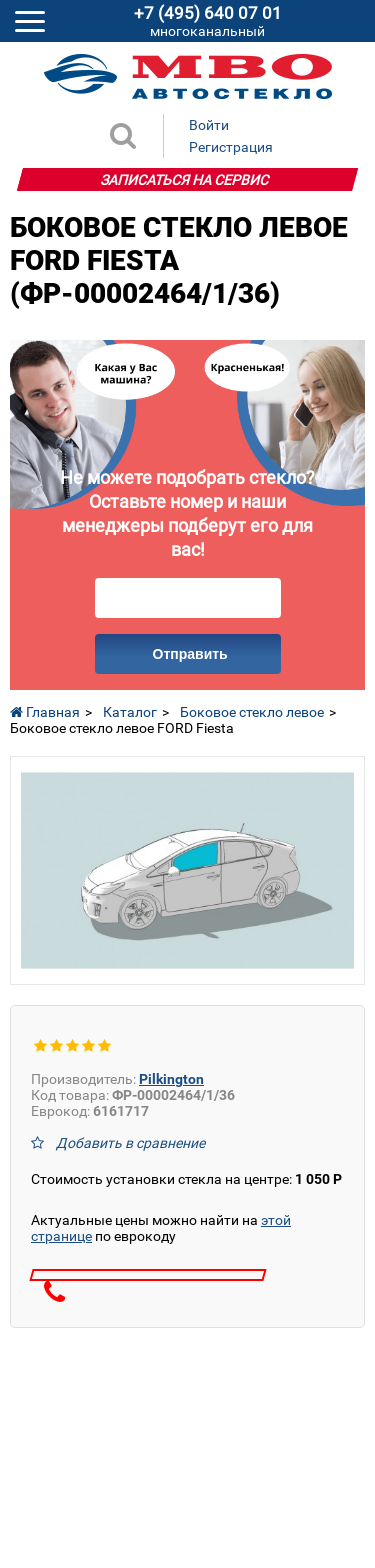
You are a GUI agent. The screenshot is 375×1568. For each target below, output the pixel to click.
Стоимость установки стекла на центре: (186, 1179)
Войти (209, 125)
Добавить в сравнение (130, 1143)
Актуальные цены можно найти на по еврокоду (161, 1228)
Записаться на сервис (185, 180)
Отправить (190, 654)
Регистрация (231, 147)
